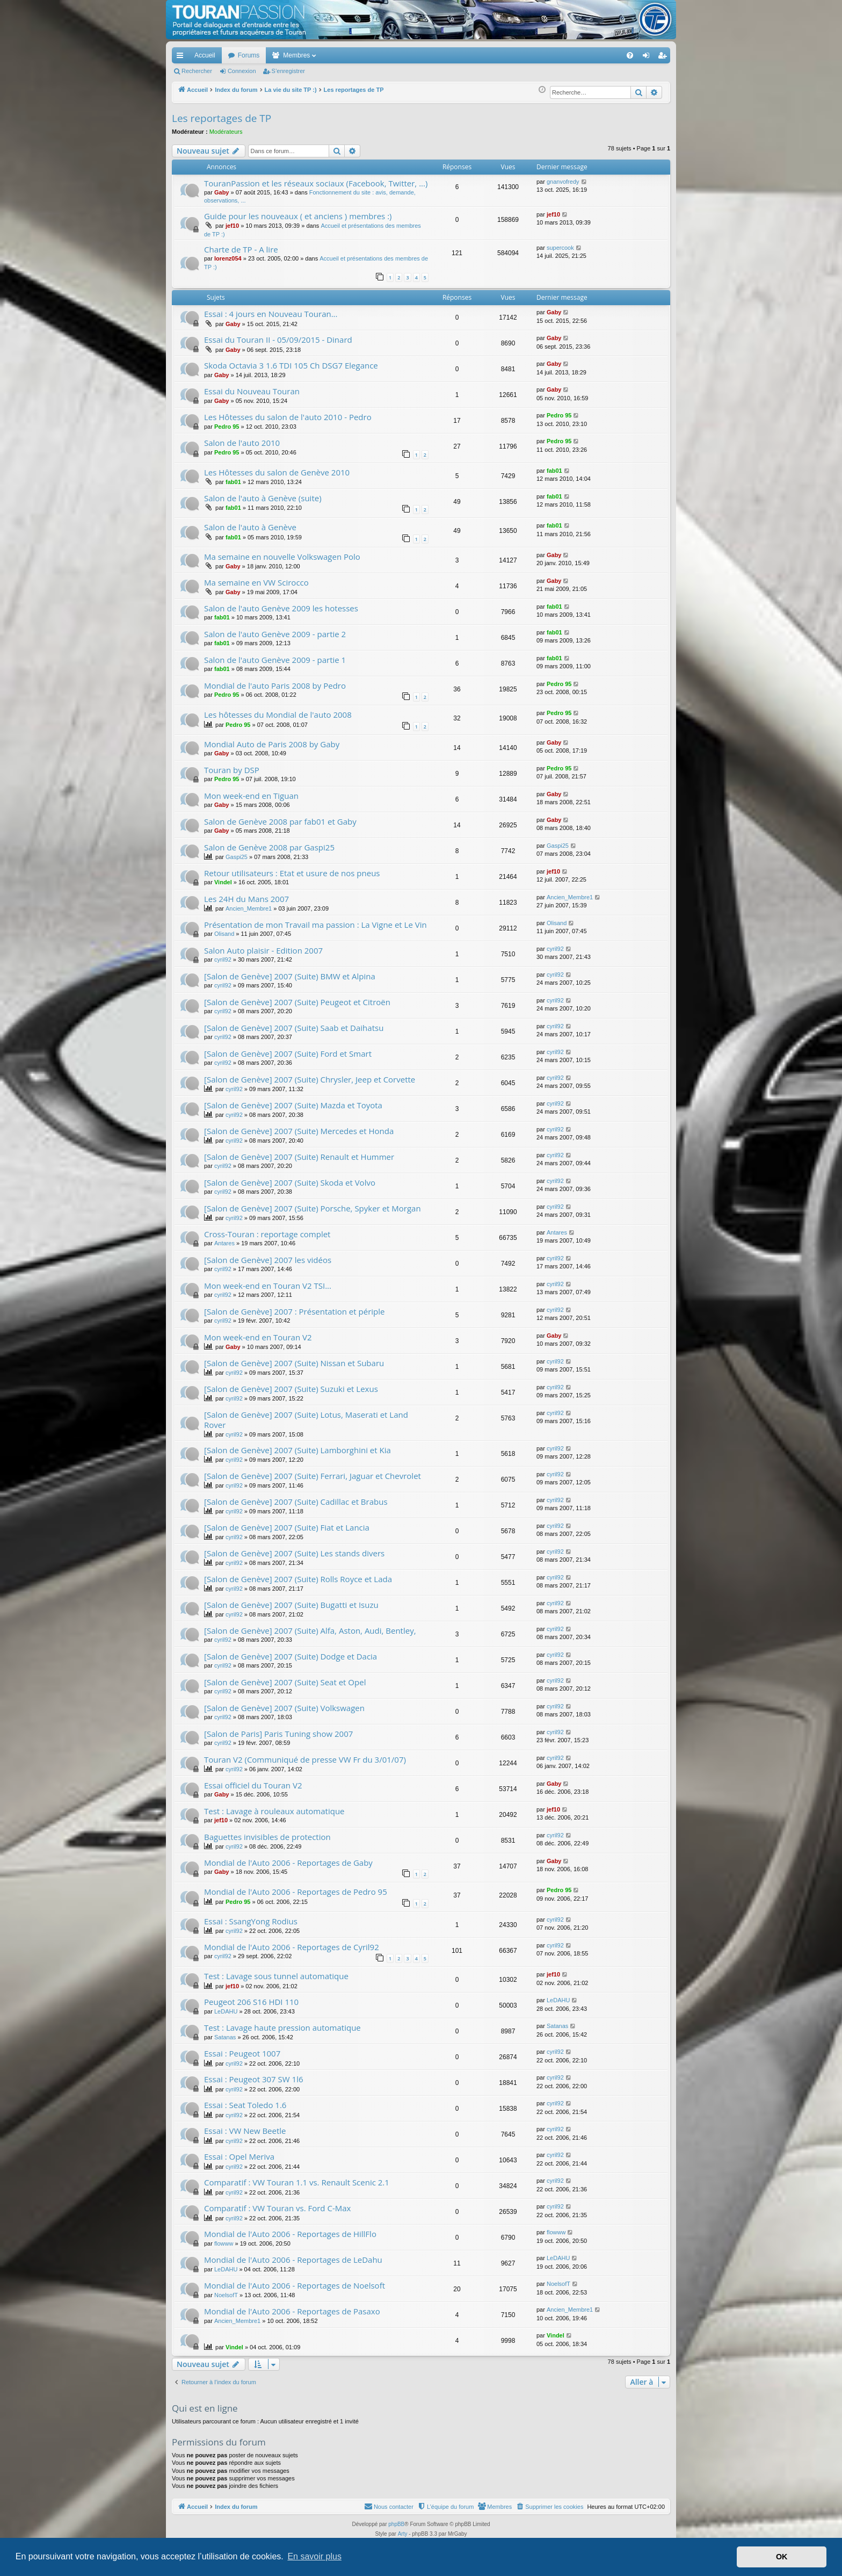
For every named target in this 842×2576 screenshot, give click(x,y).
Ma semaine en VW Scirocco (256, 582)
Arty (403, 2534)
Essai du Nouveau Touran (252, 391)
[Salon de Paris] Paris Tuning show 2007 (278, 1733)
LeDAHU (225, 2011)
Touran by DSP (231, 769)
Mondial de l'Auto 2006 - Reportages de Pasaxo (292, 2311)
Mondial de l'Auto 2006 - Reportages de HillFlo (290, 2233)
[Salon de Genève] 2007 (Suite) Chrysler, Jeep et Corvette (309, 1079)
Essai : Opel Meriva (239, 2156)
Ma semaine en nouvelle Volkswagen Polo (282, 556)
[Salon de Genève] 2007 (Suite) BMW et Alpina (289, 976)
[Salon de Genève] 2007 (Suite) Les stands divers (294, 1553)
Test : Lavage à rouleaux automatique (274, 1811)
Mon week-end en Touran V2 (258, 1337)
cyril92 (222, 959)
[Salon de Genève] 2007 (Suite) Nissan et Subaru (294, 1363)
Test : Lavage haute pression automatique (282, 2027)
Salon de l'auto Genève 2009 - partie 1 (275, 659)
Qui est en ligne (205, 2408)
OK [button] (782, 2556)
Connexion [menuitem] (648, 57)
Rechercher (197, 71)
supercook (560, 247)
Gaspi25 (237, 857)
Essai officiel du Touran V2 (253, 1785)
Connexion (242, 71)
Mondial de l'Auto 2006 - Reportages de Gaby (288, 1862)
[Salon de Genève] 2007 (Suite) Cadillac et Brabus (296, 1501)
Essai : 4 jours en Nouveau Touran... (271, 313)
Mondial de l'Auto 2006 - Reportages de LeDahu (293, 2259)
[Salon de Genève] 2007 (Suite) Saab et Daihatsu (293, 1027)
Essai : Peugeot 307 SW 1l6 (253, 2079)
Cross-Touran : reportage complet (267, 1234)
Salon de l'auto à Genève (250, 527)
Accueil (204, 55)
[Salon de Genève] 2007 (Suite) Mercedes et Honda (299, 1130)
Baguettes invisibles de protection (267, 1836)
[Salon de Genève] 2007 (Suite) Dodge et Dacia (290, 1656)
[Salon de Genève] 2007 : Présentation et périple (294, 1311)
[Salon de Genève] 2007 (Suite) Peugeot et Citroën (297, 1002)
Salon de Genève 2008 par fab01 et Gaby (280, 821)
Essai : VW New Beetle (245, 2130)
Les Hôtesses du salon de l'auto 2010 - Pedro (288, 417)
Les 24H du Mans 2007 (246, 898)
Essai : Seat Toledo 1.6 (245, 2104)
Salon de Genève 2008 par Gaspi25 (269, 847)
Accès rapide (182, 57)
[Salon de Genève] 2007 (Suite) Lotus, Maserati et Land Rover (306, 1419)
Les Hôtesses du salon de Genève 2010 (277, 472)
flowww (223, 2243)
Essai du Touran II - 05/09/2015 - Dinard (278, 339)
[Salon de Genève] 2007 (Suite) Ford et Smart (288, 1053)
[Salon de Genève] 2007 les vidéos (267, 1259)
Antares (224, 1243)
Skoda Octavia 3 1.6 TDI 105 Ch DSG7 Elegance (291, 365)
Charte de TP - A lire (241, 249)
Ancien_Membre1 (249, 908)
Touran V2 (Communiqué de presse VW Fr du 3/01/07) (305, 1759)
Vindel (223, 882)
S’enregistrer (288, 71)
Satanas (225, 2037)
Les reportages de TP (221, 118)
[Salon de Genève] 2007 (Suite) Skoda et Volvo (289, 1182)
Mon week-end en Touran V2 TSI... (267, 1285)
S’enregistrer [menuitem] (664, 57)
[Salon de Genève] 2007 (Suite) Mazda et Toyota (293, 1105)
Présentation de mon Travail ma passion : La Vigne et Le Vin (315, 924)
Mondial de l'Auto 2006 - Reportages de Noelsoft (294, 2285)
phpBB (396, 2524)
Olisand (224, 933)
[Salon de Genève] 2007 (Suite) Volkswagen (284, 1707)
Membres (296, 55)
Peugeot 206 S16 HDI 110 (251, 2001)
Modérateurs (226, 131)
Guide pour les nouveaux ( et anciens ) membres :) (298, 216)
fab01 (233, 482)
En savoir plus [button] (314, 2556)
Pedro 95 (226, 426)
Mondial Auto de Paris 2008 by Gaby (271, 744)
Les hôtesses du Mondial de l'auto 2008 (278, 714)
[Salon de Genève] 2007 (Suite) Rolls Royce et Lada (298, 1579)
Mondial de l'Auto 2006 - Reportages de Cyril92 (291, 1947)
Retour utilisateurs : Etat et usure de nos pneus (292, 873)
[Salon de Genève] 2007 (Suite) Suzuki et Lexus (291, 1388)
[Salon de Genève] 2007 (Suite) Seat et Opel (285, 1682)
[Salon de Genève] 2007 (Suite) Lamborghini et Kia (297, 1450)
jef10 (232, 225)
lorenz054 (228, 258)
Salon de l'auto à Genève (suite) (263, 498)
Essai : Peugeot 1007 (242, 2053)
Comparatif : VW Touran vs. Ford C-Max (277, 2208)
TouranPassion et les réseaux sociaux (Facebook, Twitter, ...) (315, 183)
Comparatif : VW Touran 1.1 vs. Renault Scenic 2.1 (296, 2182)
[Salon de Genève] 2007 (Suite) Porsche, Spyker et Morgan (312, 1208)
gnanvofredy (563, 181)
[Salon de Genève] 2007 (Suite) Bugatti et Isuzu (291, 1604)
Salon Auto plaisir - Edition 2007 (263, 950)
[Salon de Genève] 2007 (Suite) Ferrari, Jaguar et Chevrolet (312, 1475)
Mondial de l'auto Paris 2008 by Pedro (275, 685)
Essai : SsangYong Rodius (250, 1921)
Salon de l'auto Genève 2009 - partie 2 (275, 634)
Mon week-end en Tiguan (251, 795)
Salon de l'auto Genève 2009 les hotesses (281, 608)
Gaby (221, 192)
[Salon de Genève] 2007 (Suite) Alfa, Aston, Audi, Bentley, (310, 1630)
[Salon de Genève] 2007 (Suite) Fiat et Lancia (286, 1527)
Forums (249, 55)
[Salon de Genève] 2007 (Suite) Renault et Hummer (299, 1156)
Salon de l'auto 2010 (242, 442)
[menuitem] (592, 55)
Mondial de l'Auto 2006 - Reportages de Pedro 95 (295, 1891)
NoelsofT (226, 2295)
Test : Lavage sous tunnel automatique (276, 1976)
